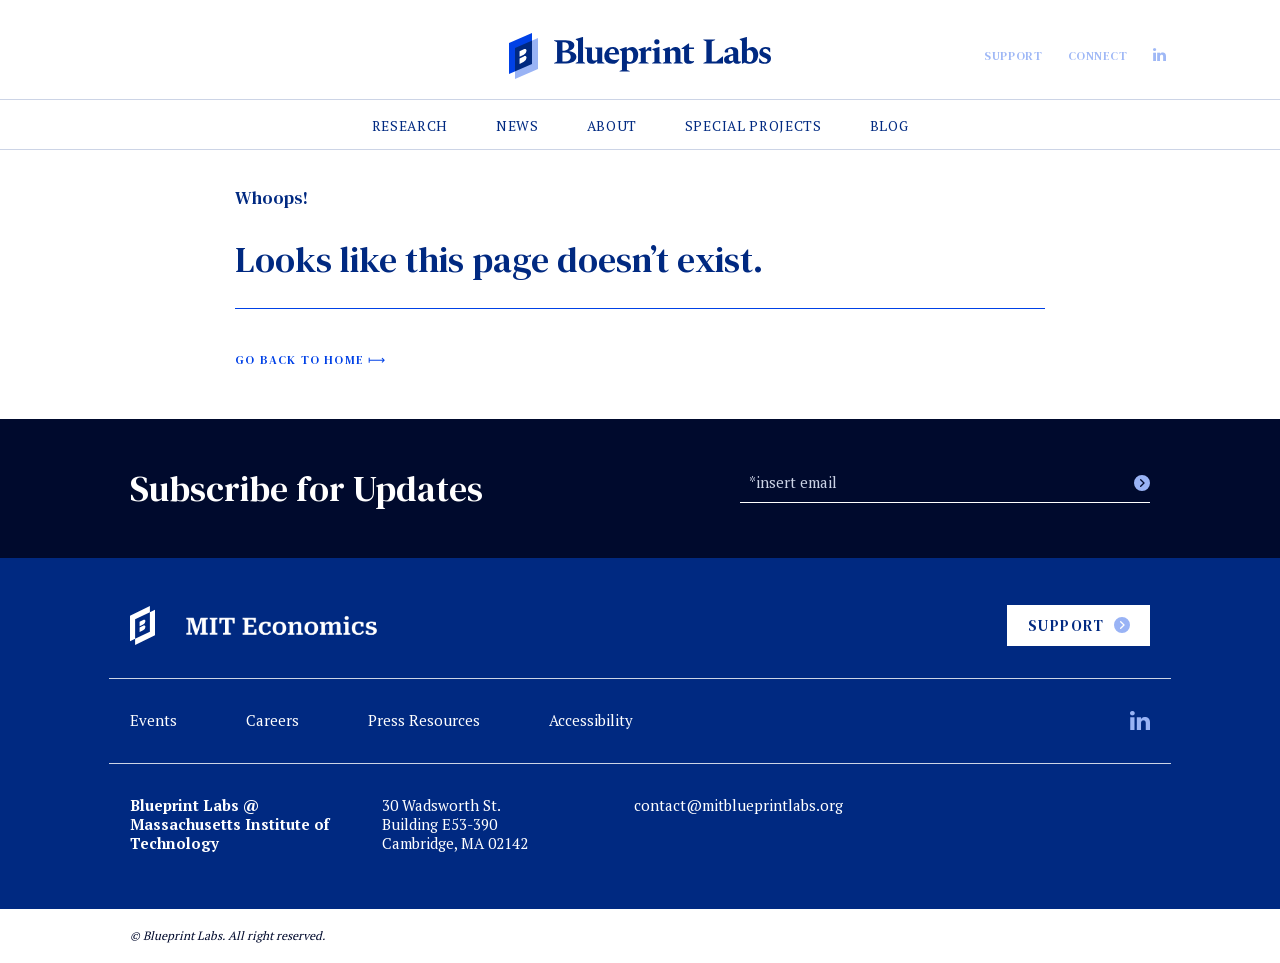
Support (1013, 56)
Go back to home (299, 360)
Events (153, 720)
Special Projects (753, 126)
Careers (272, 720)
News (517, 126)
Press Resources (424, 720)
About (612, 126)
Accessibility (591, 720)
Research (410, 126)
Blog (889, 126)
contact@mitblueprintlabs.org (738, 805)
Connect (1098, 56)
